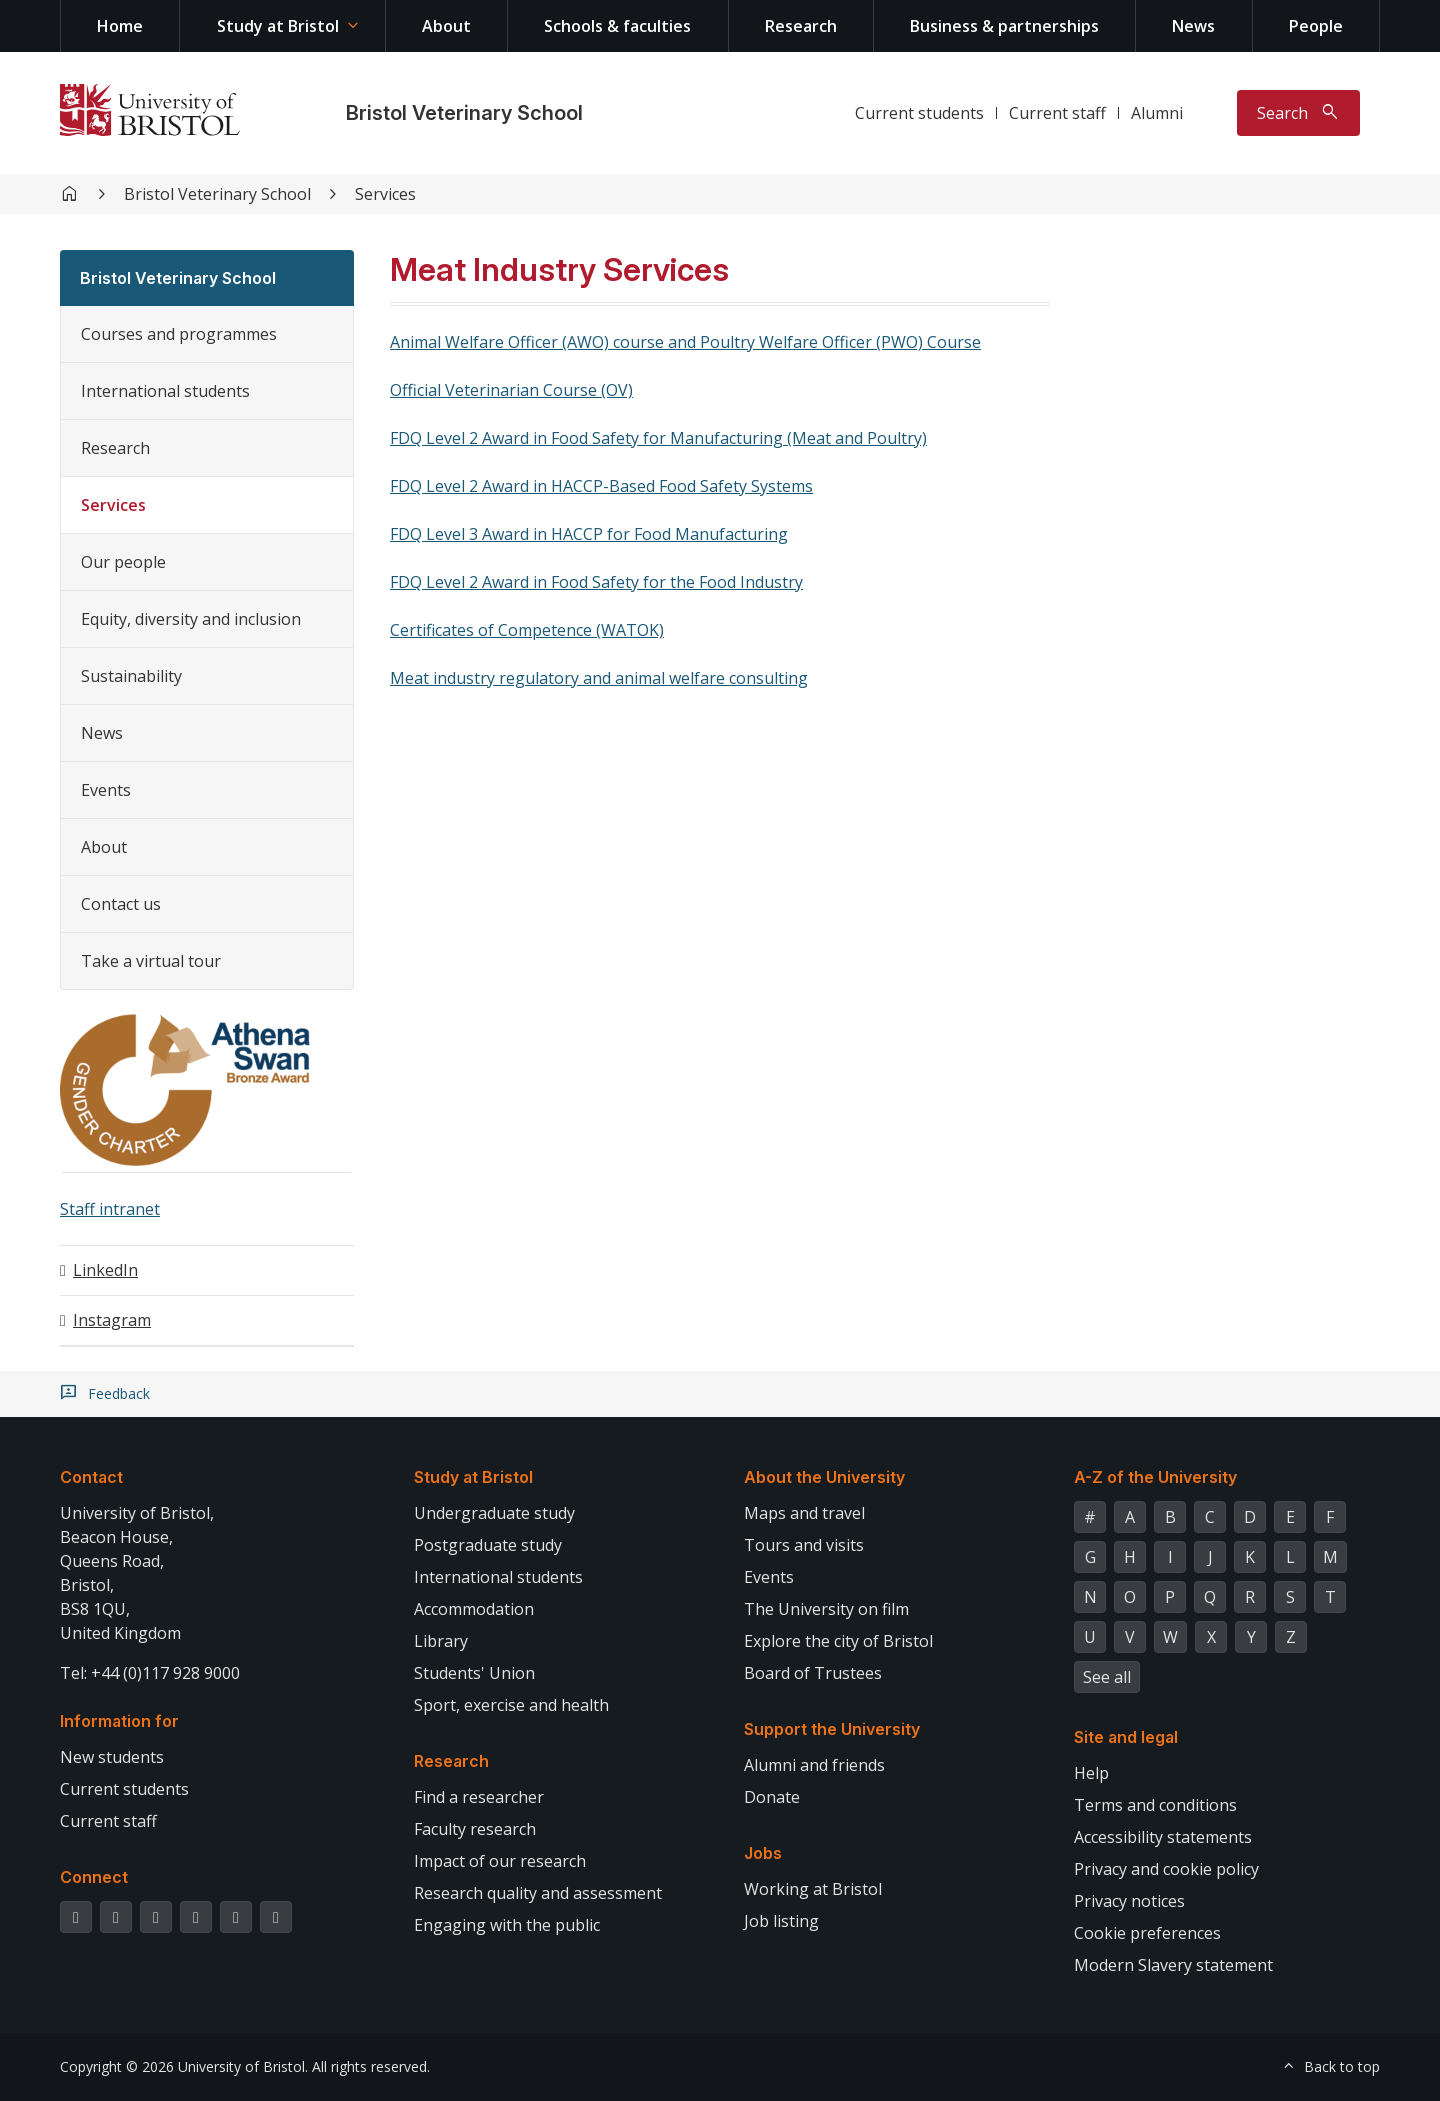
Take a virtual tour (151, 961)
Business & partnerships (1004, 26)
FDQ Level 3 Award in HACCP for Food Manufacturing (589, 534)
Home (120, 26)
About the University (824, 1477)
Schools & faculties (617, 26)
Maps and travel (804, 1513)
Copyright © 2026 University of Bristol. (184, 2066)
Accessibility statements (1163, 1837)
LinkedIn (105, 1270)
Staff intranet (110, 1209)
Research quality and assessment (538, 1893)
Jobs (763, 1853)
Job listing (781, 1921)
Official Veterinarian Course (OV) (511, 390)
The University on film (826, 1609)
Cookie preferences (1147, 1933)
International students (165, 391)
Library (441, 1641)
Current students (919, 113)
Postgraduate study (488, 1545)
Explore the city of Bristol (838, 1641)
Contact (91, 1477)
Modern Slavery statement (1173, 1965)
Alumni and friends (814, 1765)
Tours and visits (804, 1545)
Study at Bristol (278, 26)
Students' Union (474, 1673)
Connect (94, 1877)
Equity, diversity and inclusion (191, 619)
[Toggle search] (1298, 113)
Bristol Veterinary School (464, 113)
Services (385, 194)
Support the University (832, 1729)
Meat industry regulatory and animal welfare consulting (599, 678)
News (1193, 26)
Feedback (119, 1394)
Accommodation (474, 1609)
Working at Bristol (813, 1889)
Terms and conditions (1155, 1805)
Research (801, 26)
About (446, 26)
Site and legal (1126, 1737)
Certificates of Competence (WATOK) (527, 630)
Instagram (112, 1320)
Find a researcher (479, 1797)
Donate (772, 1797)
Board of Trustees (813, 1673)
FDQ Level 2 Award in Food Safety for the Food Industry (596, 582)
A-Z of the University (1155, 1477)
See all (1107, 1677)
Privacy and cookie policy (1166, 1869)
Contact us (121, 904)
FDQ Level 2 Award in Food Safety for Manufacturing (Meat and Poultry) (658, 438)
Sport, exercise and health (511, 1705)
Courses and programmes (179, 334)
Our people (123, 562)
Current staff (1057, 113)
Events (106, 790)
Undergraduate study (494, 1513)
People (1316, 26)
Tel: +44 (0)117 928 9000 (150, 1673)
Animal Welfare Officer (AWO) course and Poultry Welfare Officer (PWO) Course (685, 342)
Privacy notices (1129, 1901)
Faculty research (475, 1829)
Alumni (1157, 113)
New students (112, 1757)
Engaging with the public (507, 1925)
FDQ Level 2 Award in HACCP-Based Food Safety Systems (601, 486)
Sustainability (131, 676)
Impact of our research (500, 1861)
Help (1091, 1773)
